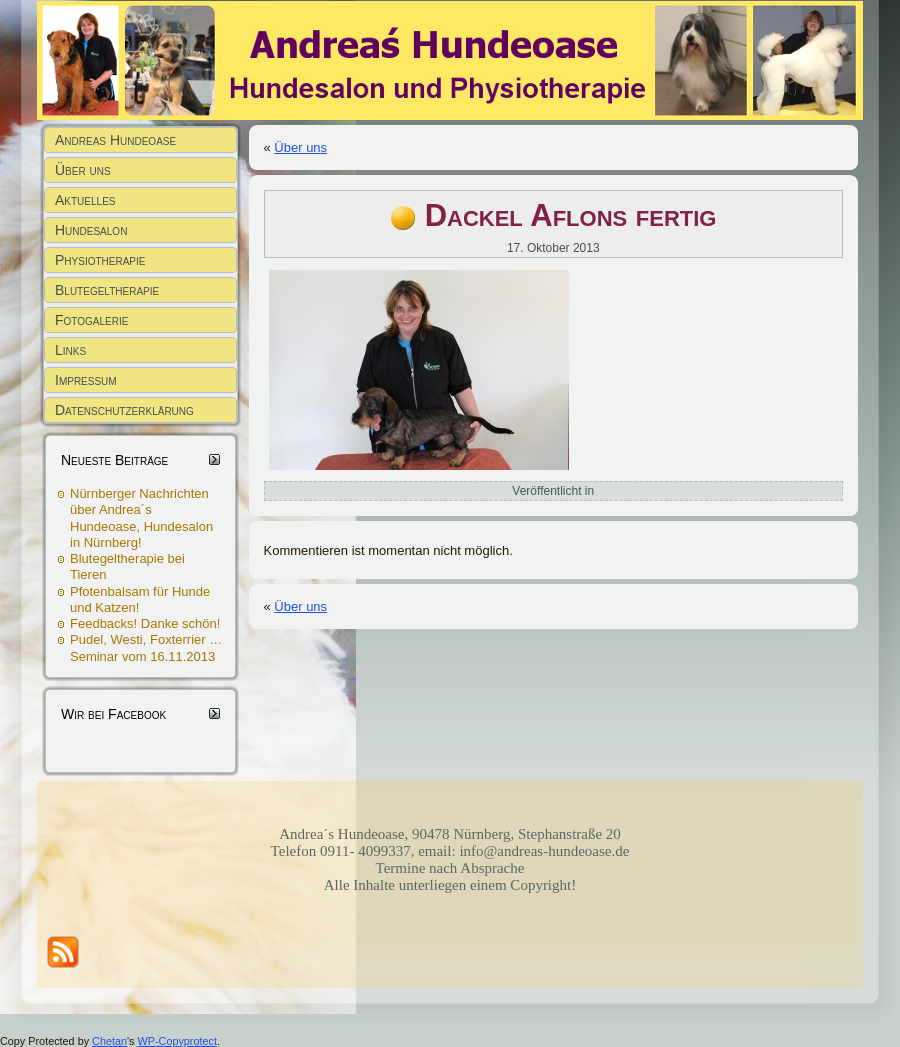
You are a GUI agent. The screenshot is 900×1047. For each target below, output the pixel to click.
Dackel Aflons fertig (571, 215)
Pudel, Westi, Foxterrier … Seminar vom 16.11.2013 (146, 647)
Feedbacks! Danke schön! (145, 623)
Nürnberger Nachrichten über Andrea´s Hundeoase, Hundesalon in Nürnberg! (141, 518)
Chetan (109, 1041)
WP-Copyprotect (177, 1041)
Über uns (300, 147)
